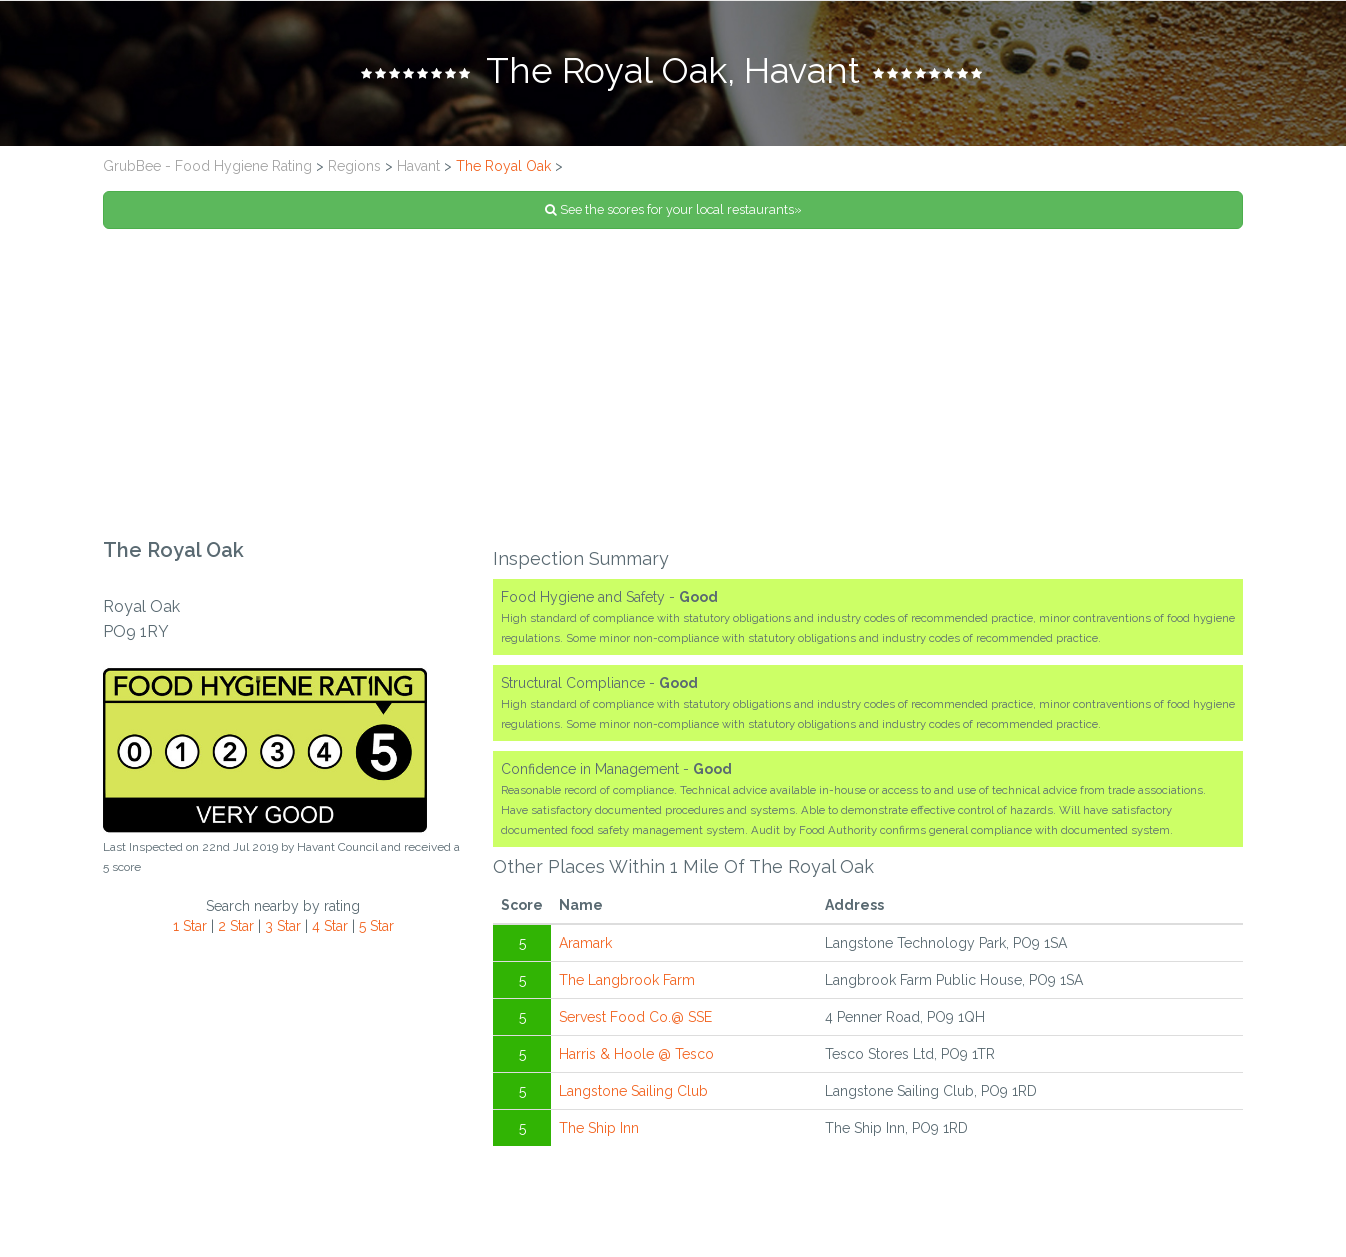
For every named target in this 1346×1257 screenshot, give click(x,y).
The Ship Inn (599, 1128)
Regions (354, 166)
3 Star (283, 926)
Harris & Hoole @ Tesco (636, 1054)
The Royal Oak (503, 166)
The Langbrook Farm (627, 980)
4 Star (330, 926)
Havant (418, 166)
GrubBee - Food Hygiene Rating (207, 166)
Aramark (585, 943)
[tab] (673, 73)
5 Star (376, 926)
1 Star (190, 926)
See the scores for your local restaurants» (673, 209)
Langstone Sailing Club (633, 1091)
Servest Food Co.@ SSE (635, 1017)
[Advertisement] (673, 384)
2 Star (236, 926)
